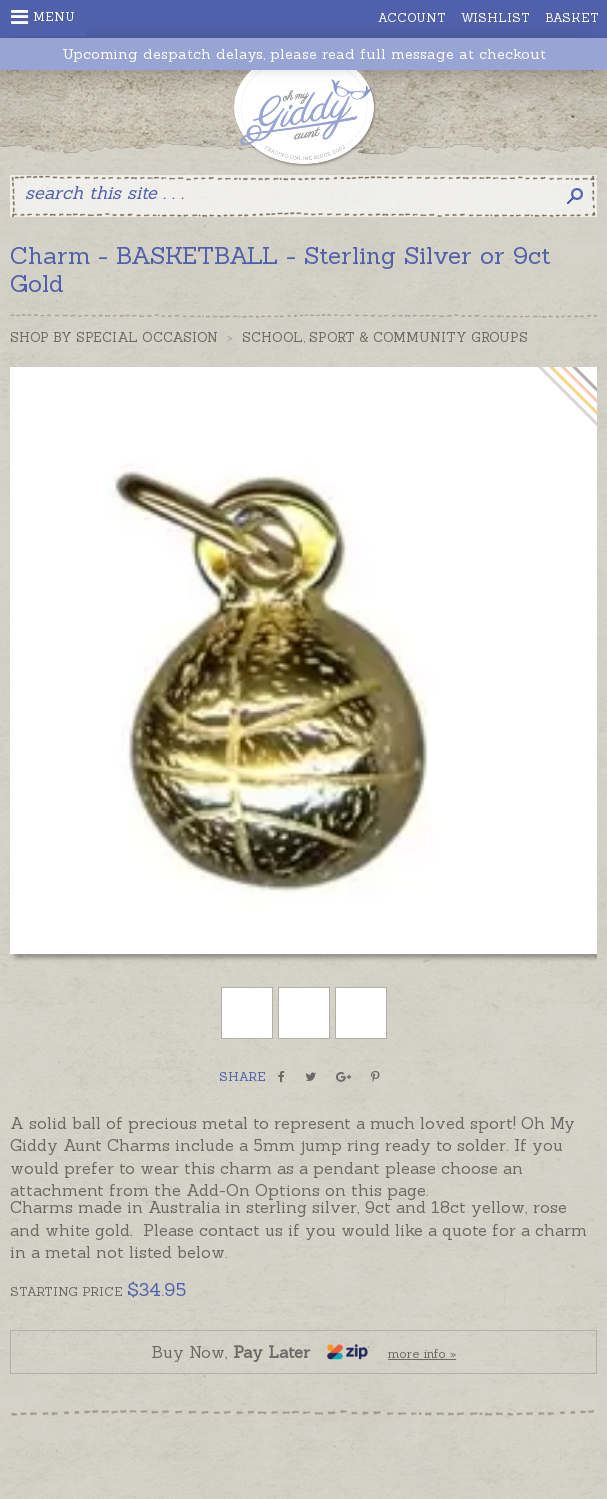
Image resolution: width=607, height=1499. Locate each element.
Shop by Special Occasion (114, 337)
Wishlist (495, 17)
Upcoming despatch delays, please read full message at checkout (304, 54)
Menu (43, 17)
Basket (572, 17)
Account (412, 17)
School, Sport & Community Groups (385, 337)
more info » (422, 1353)
